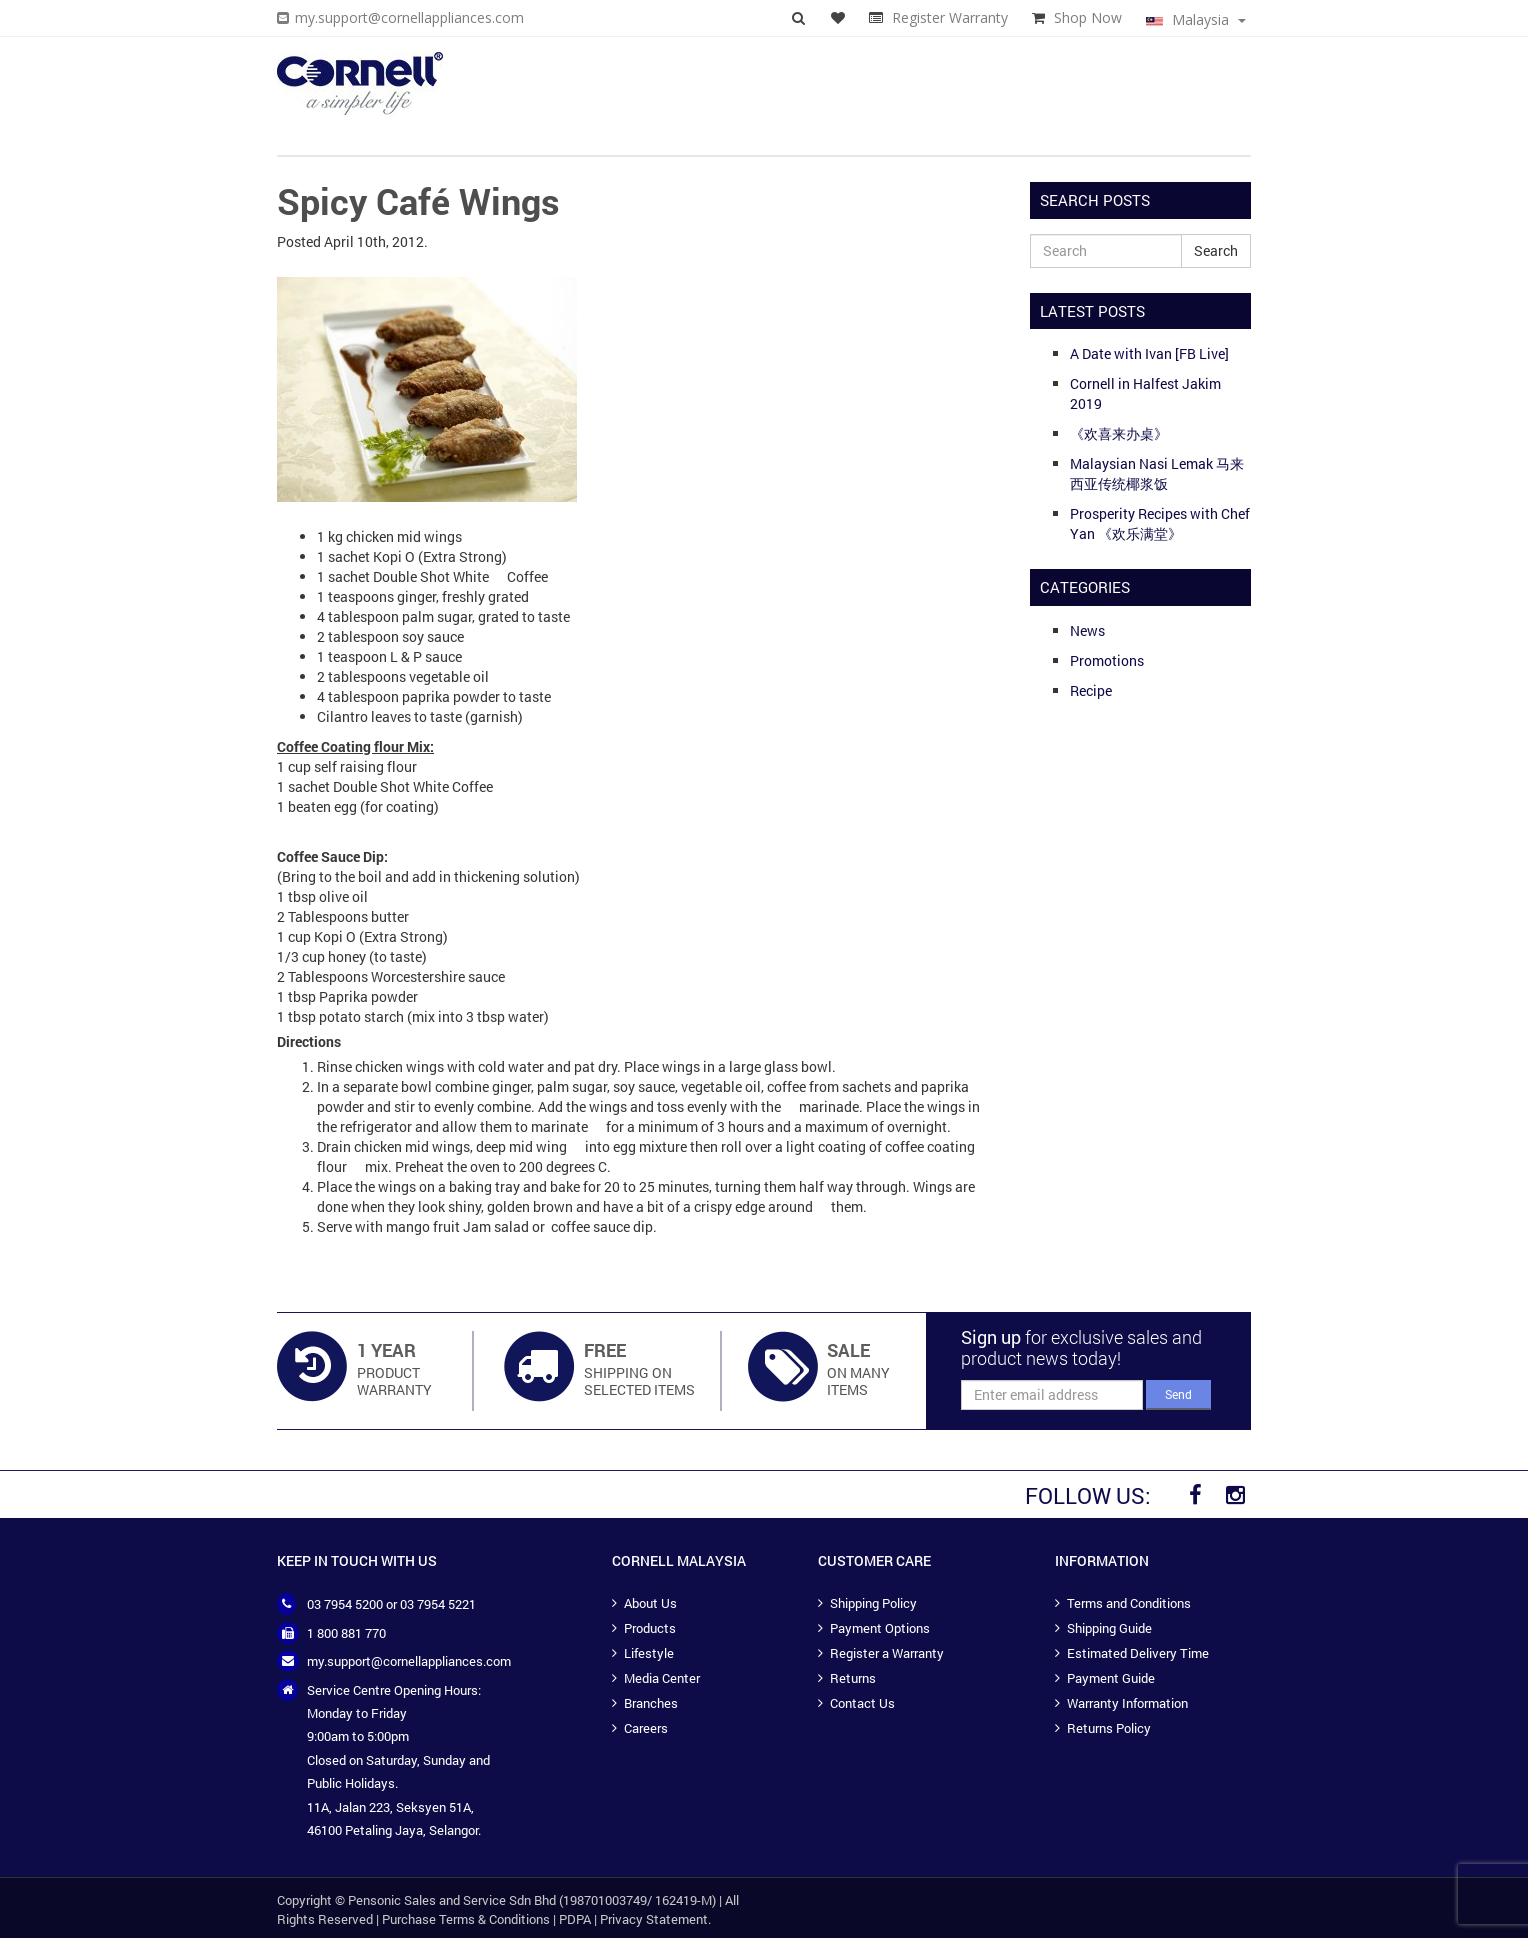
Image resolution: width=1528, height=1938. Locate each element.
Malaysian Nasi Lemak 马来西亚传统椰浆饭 (1157, 473)
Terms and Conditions (1129, 1603)
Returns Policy (1109, 1728)
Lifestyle (649, 1653)
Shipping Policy (873, 1603)
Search (1216, 250)
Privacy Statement (654, 1919)
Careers (646, 1728)
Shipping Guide (1109, 1628)
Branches (651, 1703)
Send (1178, 1394)
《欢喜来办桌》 (1119, 433)
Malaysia (1196, 19)
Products (650, 1628)
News (1087, 630)
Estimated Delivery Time (1138, 1653)
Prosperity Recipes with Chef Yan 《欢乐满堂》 (1160, 523)
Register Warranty (950, 17)
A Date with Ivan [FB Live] (1149, 353)
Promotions (1107, 660)
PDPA (575, 1919)
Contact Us (862, 1703)
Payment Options (880, 1628)
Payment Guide (1111, 1678)
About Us (650, 1603)
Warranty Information (1127, 1703)
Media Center (662, 1678)
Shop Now (1088, 17)
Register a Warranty (887, 1653)
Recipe (1091, 690)
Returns (853, 1678)
